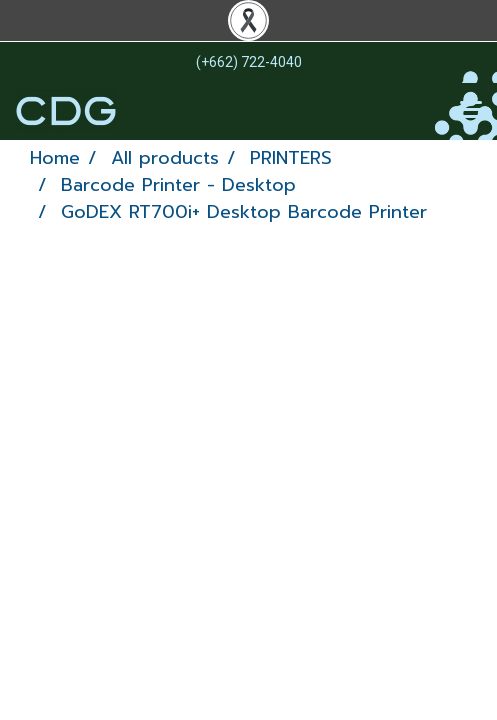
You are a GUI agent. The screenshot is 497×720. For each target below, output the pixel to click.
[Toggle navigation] (471, 111)
